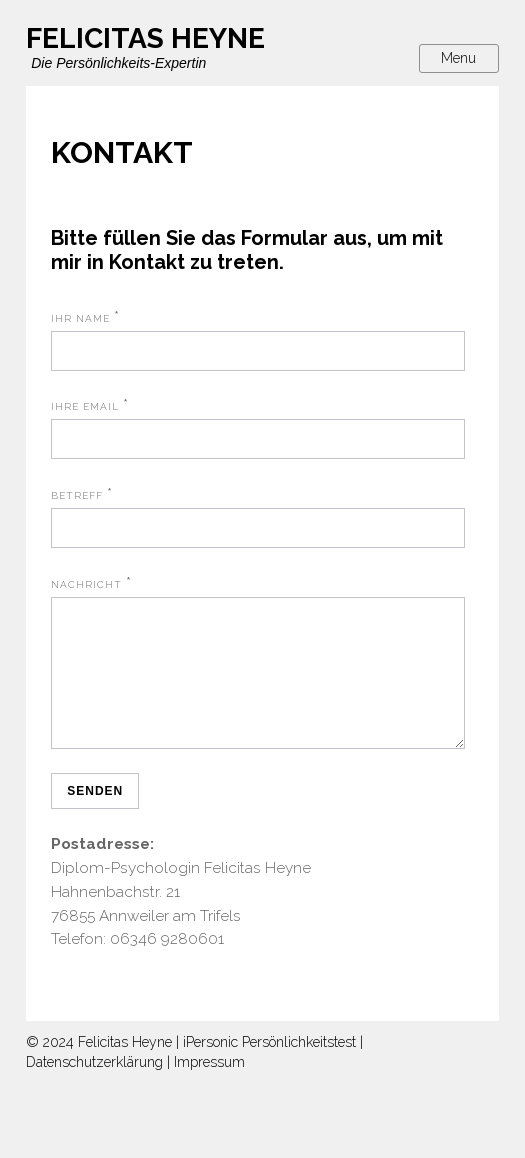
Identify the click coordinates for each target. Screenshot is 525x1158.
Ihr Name (80, 318)
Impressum (209, 1086)
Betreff (77, 495)
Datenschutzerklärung (94, 1086)
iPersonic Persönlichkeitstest (269, 1066)
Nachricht (86, 584)
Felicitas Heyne (125, 1066)
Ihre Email (85, 406)
